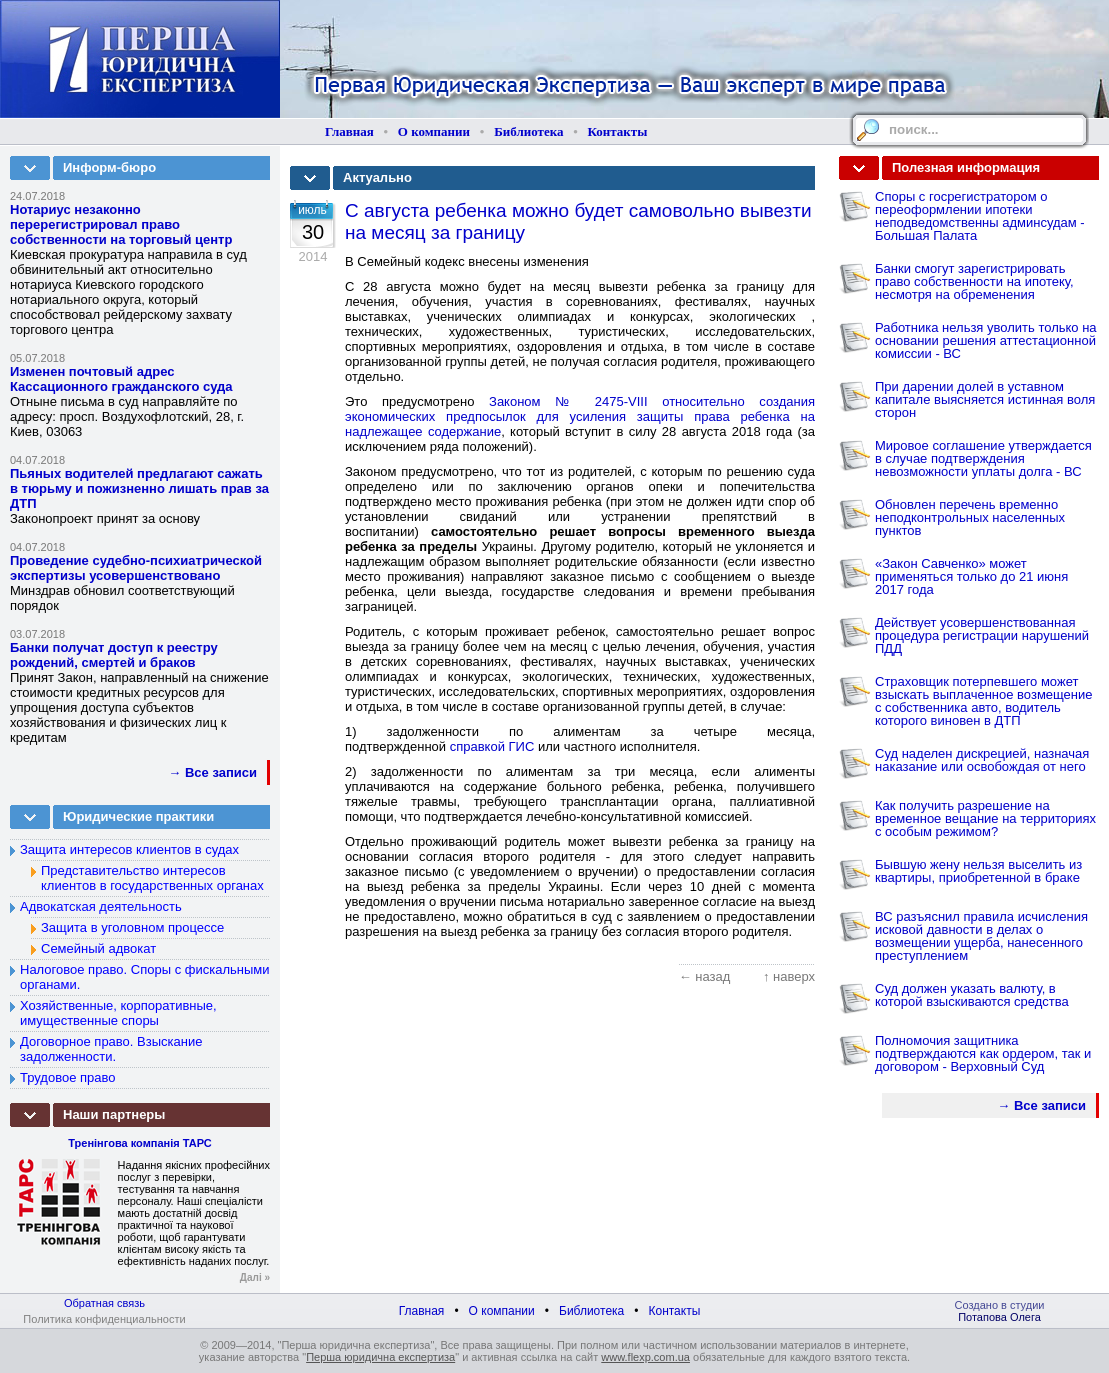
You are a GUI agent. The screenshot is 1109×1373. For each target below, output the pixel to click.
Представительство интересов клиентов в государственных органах (152, 878)
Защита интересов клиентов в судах (129, 849)
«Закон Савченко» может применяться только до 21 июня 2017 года (971, 576)
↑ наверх (789, 976)
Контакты (618, 131)
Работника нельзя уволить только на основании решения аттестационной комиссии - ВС (986, 340)
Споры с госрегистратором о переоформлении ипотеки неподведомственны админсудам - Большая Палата (980, 216)
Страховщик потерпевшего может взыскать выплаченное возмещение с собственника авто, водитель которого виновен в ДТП (984, 701)
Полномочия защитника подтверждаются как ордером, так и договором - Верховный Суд (983, 1053)
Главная (349, 131)
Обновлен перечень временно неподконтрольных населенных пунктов (970, 517)
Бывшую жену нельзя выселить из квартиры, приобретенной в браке (978, 871)
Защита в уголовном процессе (132, 927)
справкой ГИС (492, 746)
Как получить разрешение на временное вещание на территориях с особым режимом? (985, 818)
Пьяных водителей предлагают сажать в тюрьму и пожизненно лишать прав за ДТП (139, 488)
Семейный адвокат (98, 948)
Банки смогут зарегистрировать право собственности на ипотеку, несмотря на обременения (974, 281)
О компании (434, 131)
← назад (705, 976)
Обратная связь (104, 1303)
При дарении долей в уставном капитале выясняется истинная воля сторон (985, 399)
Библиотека (528, 131)
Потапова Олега (999, 1317)
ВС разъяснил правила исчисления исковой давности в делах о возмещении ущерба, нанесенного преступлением (981, 936)
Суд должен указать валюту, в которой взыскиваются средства (972, 995)
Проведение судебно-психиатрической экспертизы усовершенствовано (136, 568)
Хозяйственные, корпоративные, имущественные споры (118, 1013)
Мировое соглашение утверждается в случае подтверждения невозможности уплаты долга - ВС (983, 458)
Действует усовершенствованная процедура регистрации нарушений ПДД (982, 635)
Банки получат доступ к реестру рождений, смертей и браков (114, 655)
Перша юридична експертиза (380, 1357)
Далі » (255, 1277)
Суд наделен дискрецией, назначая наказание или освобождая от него (982, 760)
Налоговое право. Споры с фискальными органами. (145, 977)
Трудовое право (68, 1077)
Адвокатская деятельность (101, 906)
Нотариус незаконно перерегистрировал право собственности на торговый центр (121, 224)
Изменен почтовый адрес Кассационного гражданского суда (121, 379)
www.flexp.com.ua (645, 1357)
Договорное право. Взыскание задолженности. (111, 1049)
